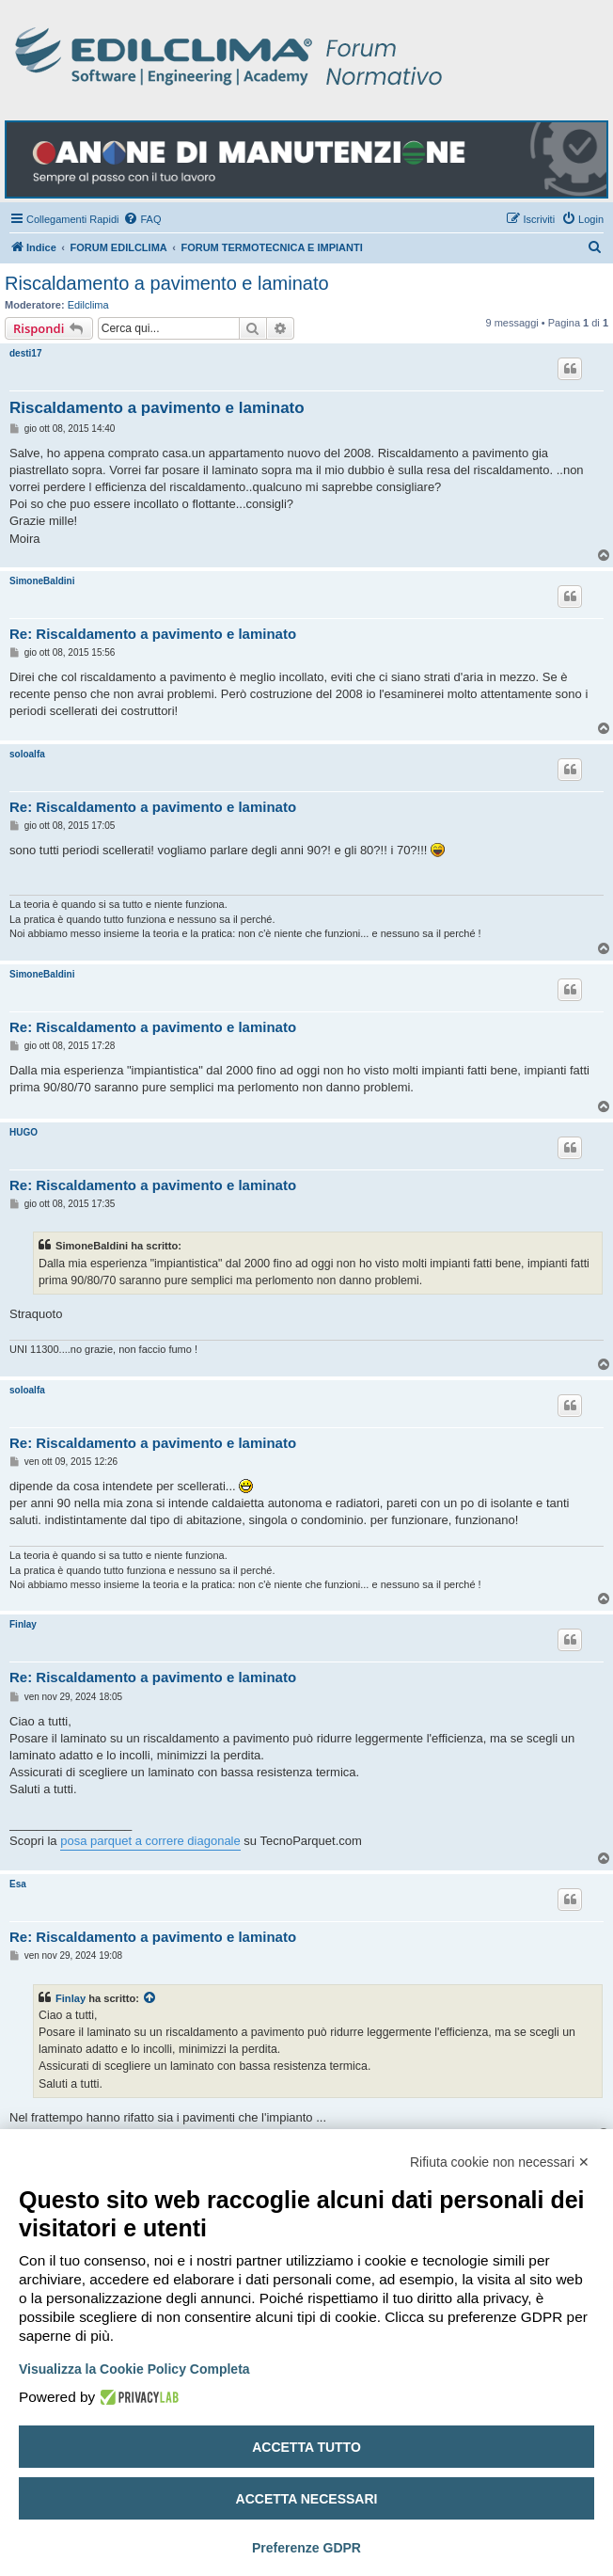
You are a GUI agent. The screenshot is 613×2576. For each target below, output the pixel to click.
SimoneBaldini (41, 581)
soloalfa (27, 754)
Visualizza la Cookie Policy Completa (134, 2369)
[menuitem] (142, 219)
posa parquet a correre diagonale (150, 1841)
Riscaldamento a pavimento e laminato (167, 283)
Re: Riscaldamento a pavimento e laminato (152, 634)
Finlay (23, 1624)
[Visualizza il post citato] (150, 1998)
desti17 (25, 353)
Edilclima (88, 304)
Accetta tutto (306, 2447)
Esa (17, 1884)
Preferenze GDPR (306, 2547)
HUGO (23, 1132)
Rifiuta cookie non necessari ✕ (499, 2162)
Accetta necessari (307, 2498)
